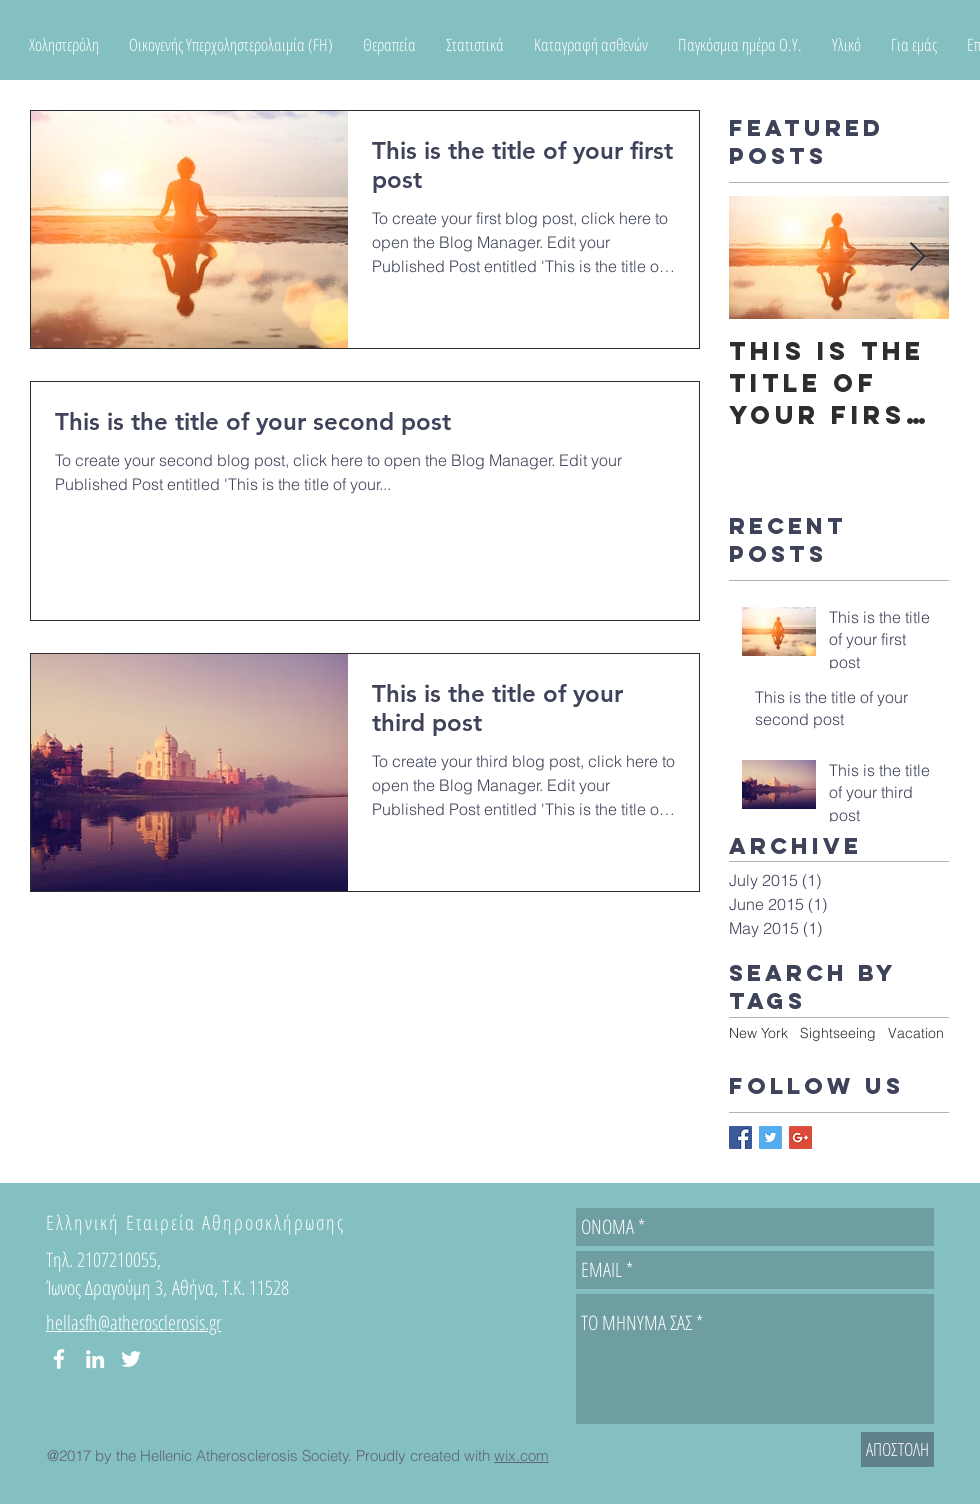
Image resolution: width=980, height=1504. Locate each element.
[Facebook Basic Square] (740, 1137)
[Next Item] (917, 257)
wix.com (521, 1455)
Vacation (916, 1033)
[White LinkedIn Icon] (95, 1359)
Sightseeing (838, 1033)
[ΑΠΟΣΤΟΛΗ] (897, 1449)
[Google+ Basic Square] (800, 1137)
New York (758, 1033)
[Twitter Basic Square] (770, 1137)
